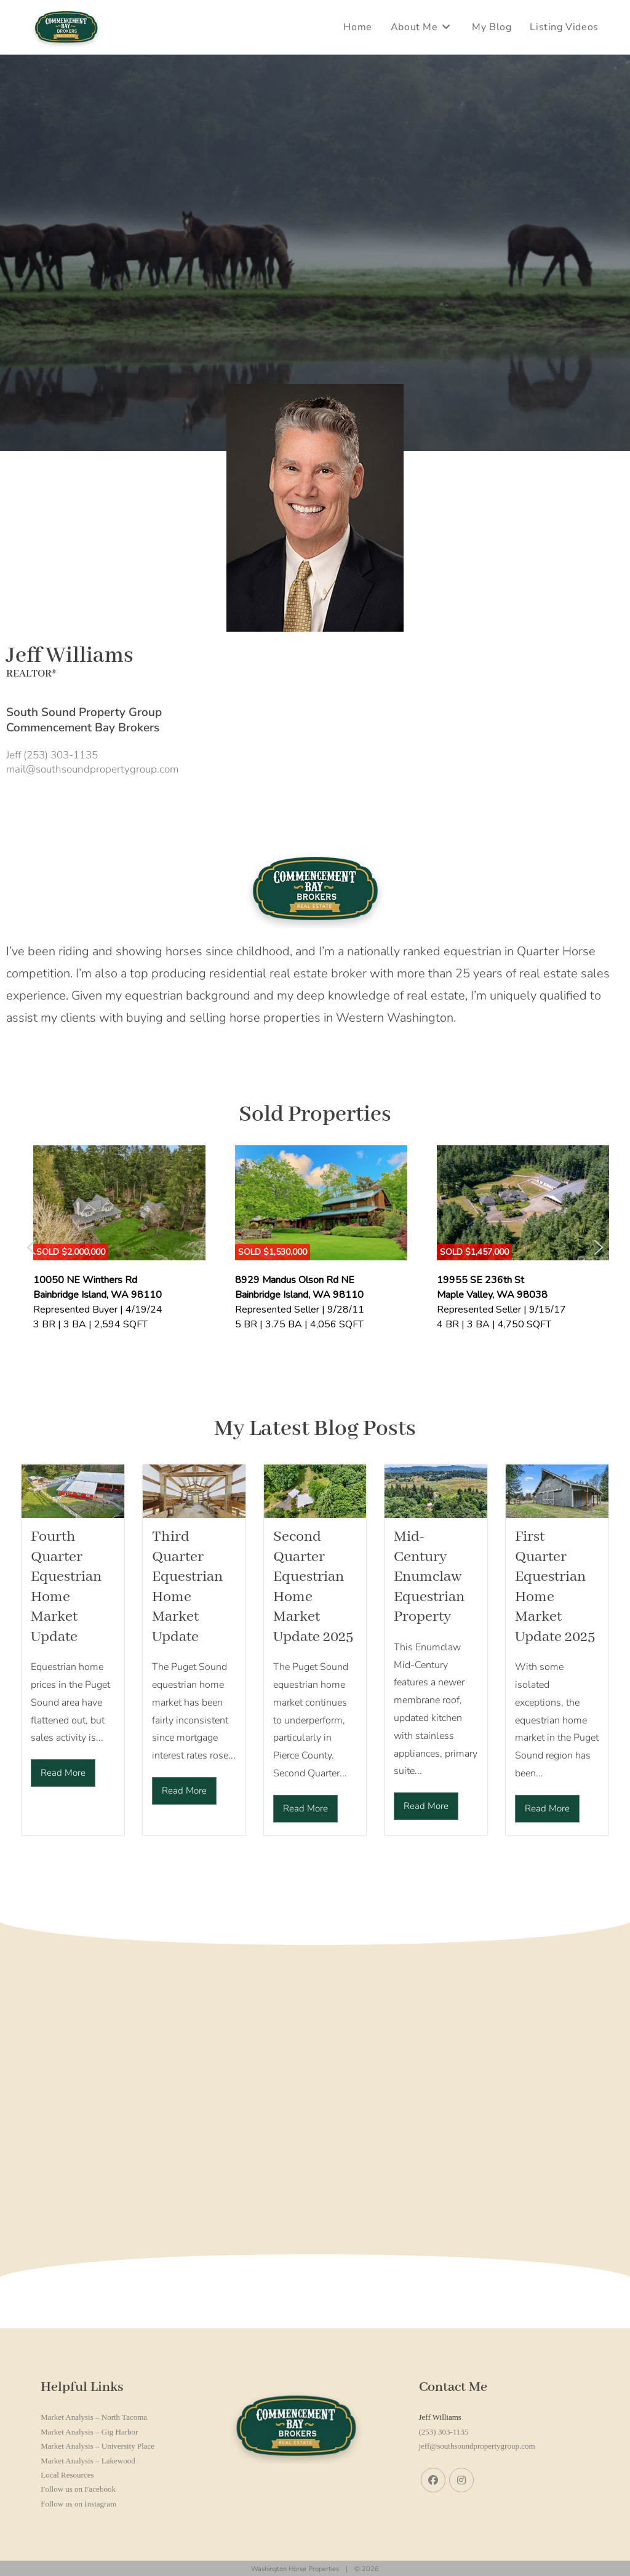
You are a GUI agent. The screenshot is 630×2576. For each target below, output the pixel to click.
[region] (315, 1247)
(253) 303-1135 (444, 2431)
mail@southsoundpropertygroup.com (92, 769)
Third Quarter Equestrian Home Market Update (187, 1587)
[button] (31, 1247)
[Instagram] (461, 2480)
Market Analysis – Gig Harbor (89, 2431)
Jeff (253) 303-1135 (52, 755)
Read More (63, 1773)
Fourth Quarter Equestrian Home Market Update (66, 1587)
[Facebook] (433, 2480)
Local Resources (67, 2474)
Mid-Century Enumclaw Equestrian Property (429, 1576)
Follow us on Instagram (78, 2503)
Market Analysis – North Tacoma (94, 2417)
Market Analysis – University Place (97, 2446)
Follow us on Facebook (78, 2489)
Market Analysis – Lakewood (88, 2460)
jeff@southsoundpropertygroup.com (477, 2446)
